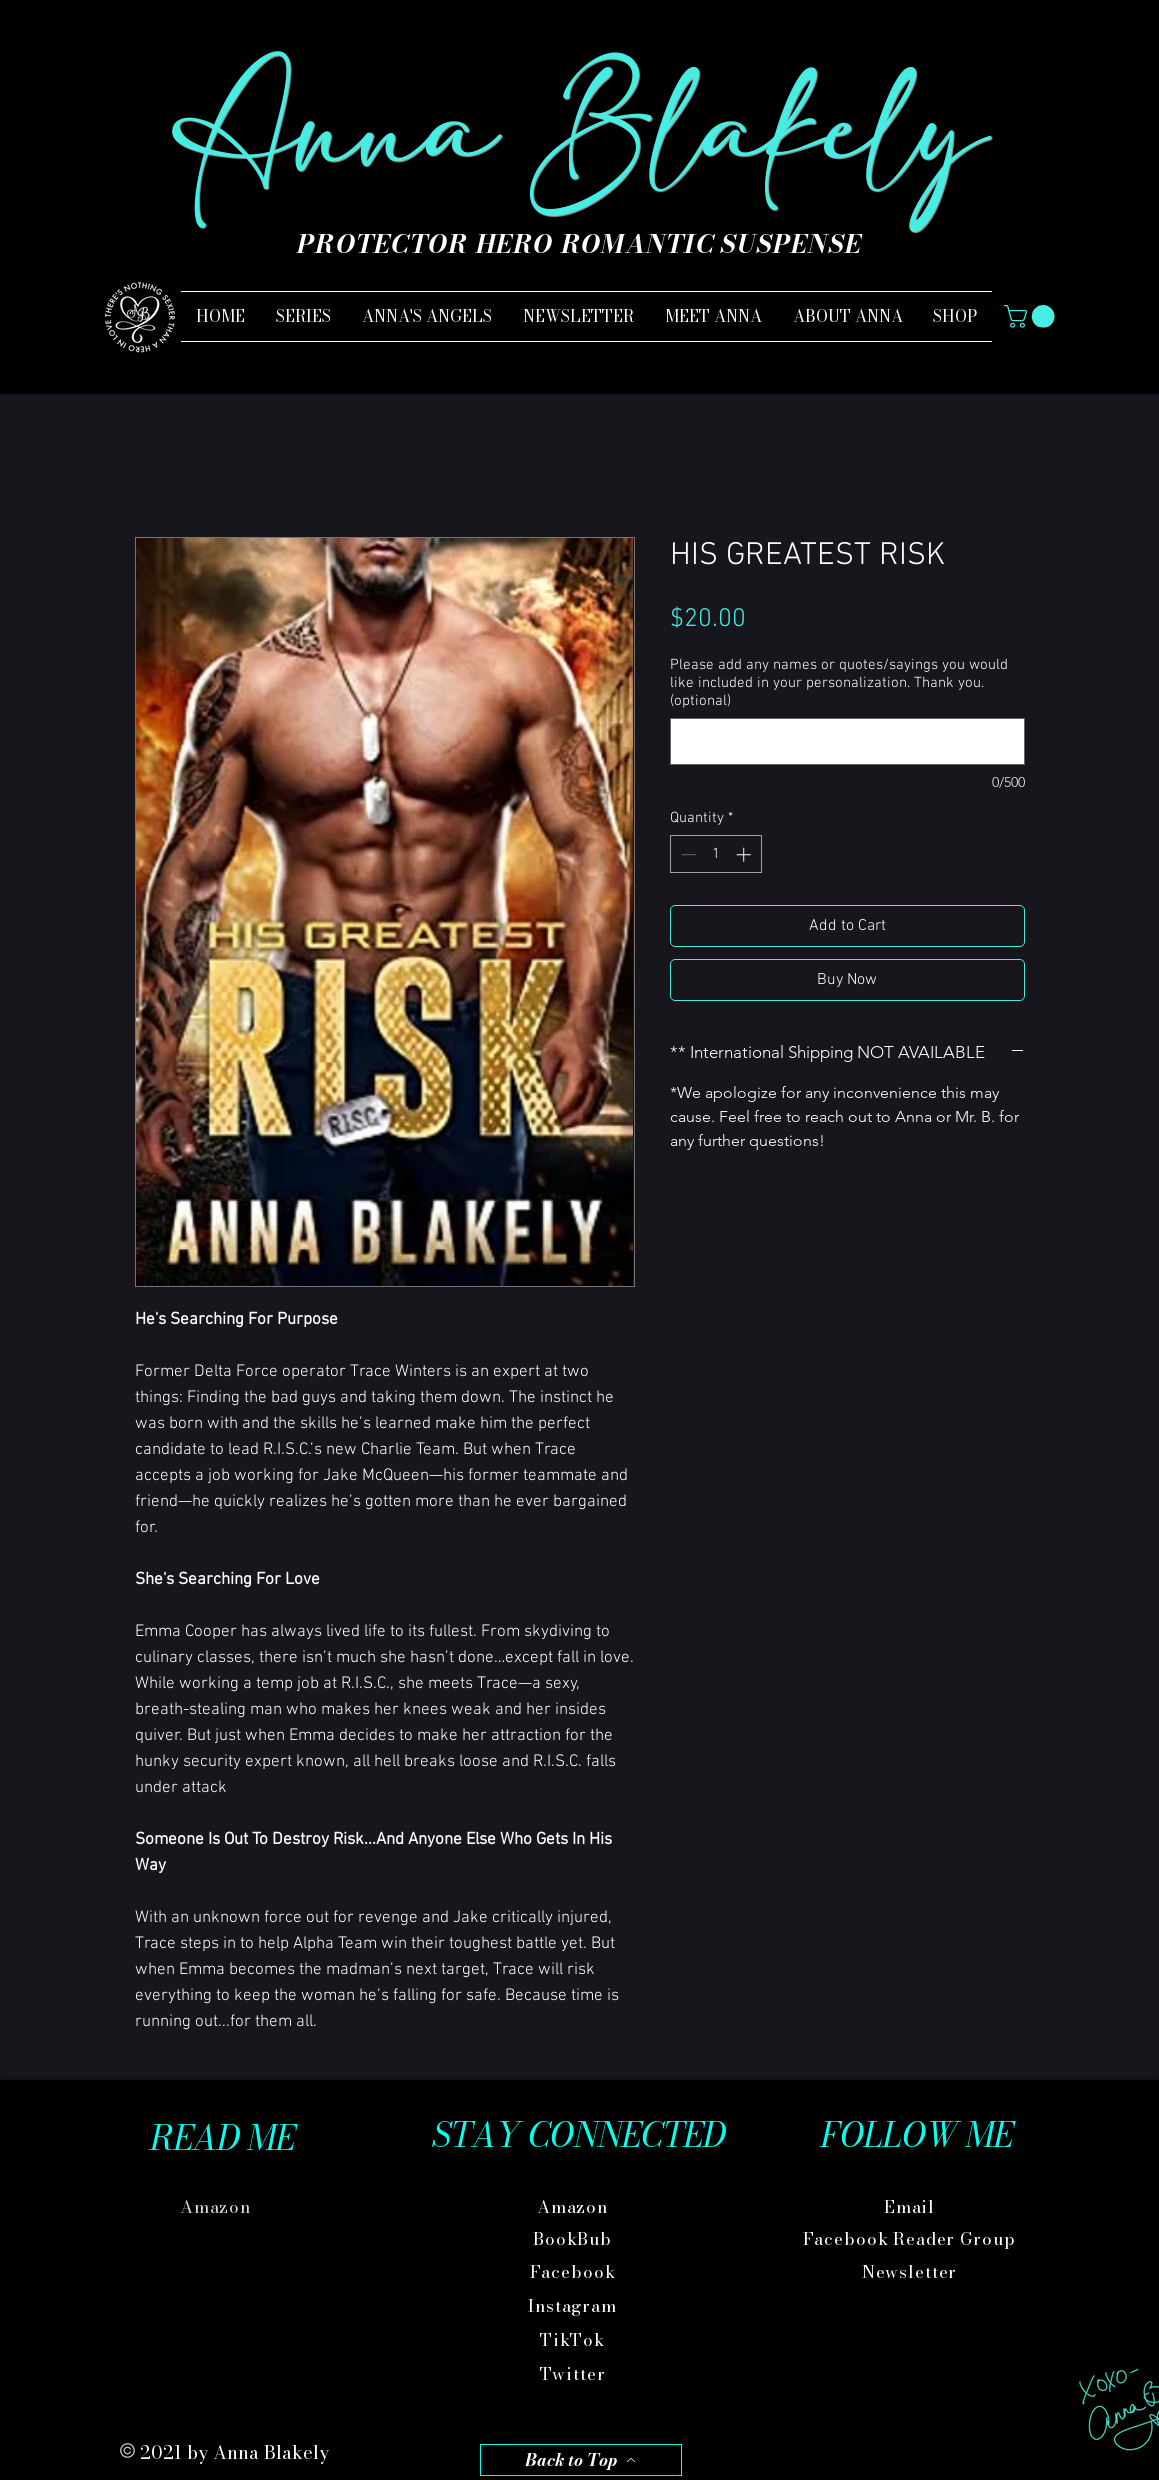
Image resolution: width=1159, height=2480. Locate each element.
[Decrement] (686, 854)
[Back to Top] (581, 2460)
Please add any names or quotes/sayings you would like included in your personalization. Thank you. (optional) (839, 683)
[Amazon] (218, 2207)
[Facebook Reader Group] (911, 2239)
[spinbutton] (715, 854)
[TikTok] (575, 2340)
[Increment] (745, 854)
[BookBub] (575, 2239)
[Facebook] (575, 2272)
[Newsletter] (912, 2272)
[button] (1032, 316)
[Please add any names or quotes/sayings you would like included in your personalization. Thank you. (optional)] (847, 741)
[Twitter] (575, 2374)
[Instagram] (575, 2306)
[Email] (912, 2207)
